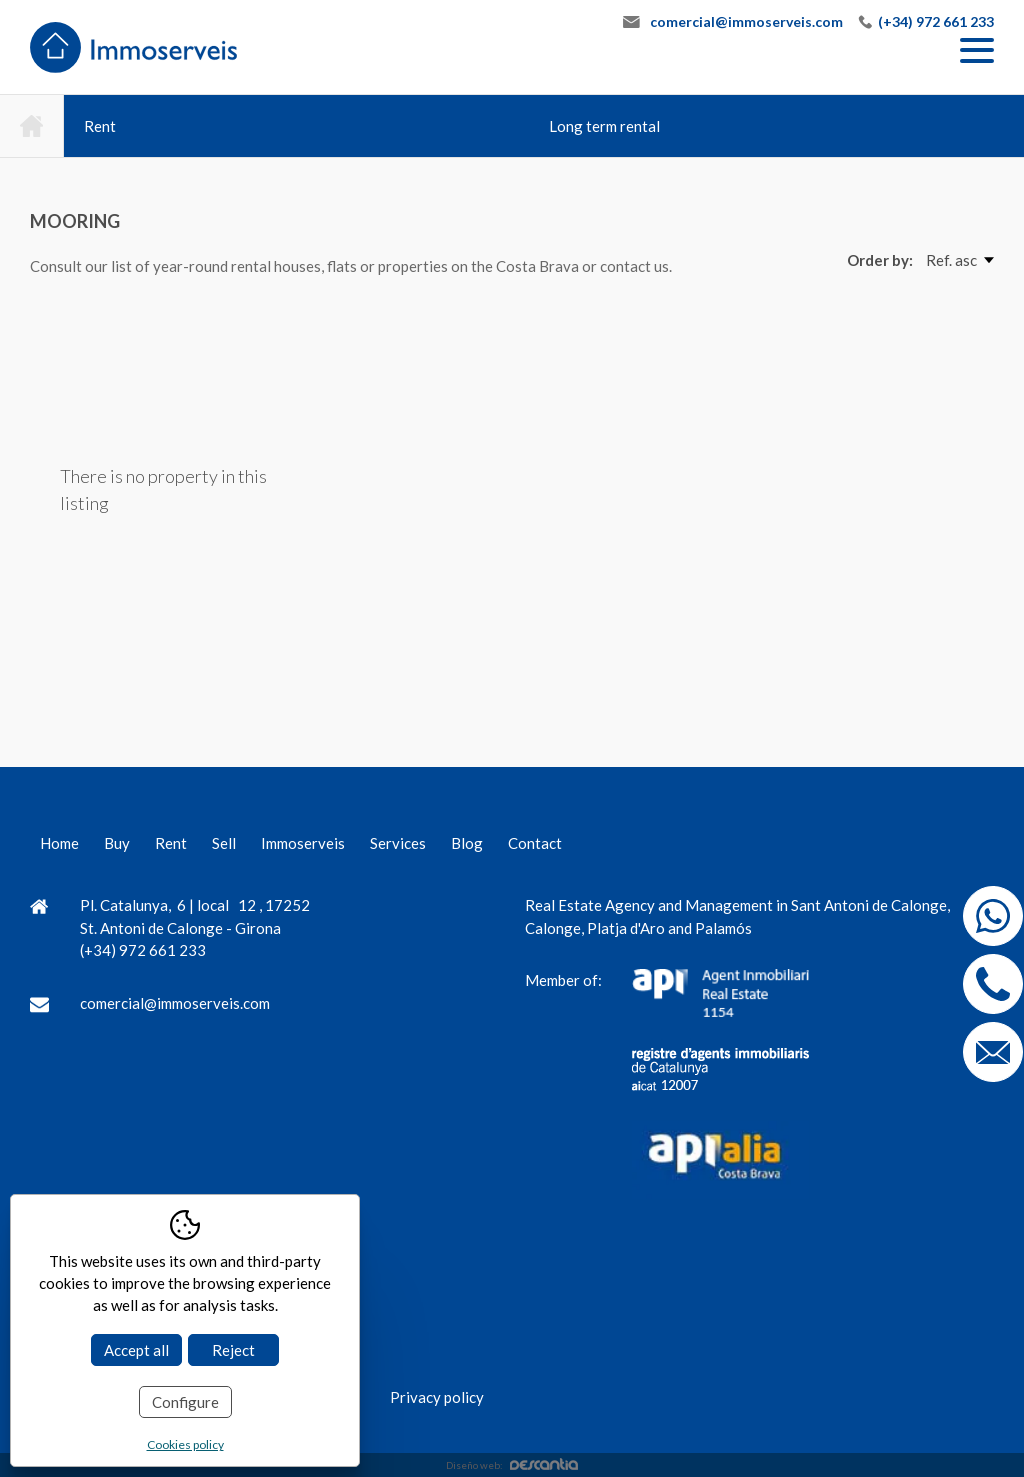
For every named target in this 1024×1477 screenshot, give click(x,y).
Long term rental (604, 126)
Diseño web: (512, 1465)
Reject (233, 1350)
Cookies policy (185, 1444)
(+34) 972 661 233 (936, 21)
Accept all (136, 1350)
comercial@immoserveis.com (746, 21)
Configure (185, 1402)
